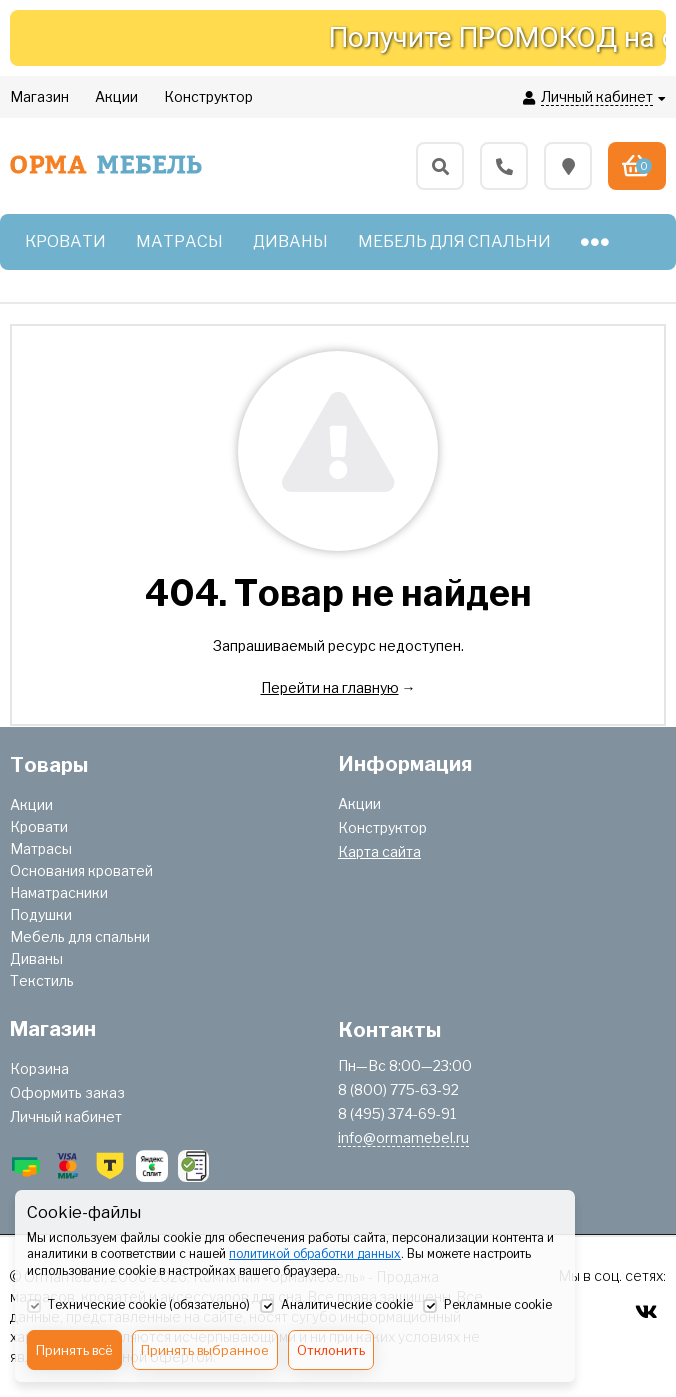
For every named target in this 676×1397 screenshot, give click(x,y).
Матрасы (41, 848)
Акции (31, 804)
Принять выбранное (205, 1350)
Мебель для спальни (80, 936)
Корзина (39, 1068)
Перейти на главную (330, 687)
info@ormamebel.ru (403, 1137)
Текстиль (42, 980)
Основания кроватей (81, 870)
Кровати (39, 826)
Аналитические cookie (336, 1306)
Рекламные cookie (487, 1306)
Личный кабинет (66, 1116)
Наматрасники (59, 892)
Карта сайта (379, 851)
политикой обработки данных (315, 1253)
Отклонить (331, 1350)
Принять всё (74, 1350)
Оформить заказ (67, 1092)
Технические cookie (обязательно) (138, 1306)
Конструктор (382, 827)
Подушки (41, 914)
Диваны (36, 958)
